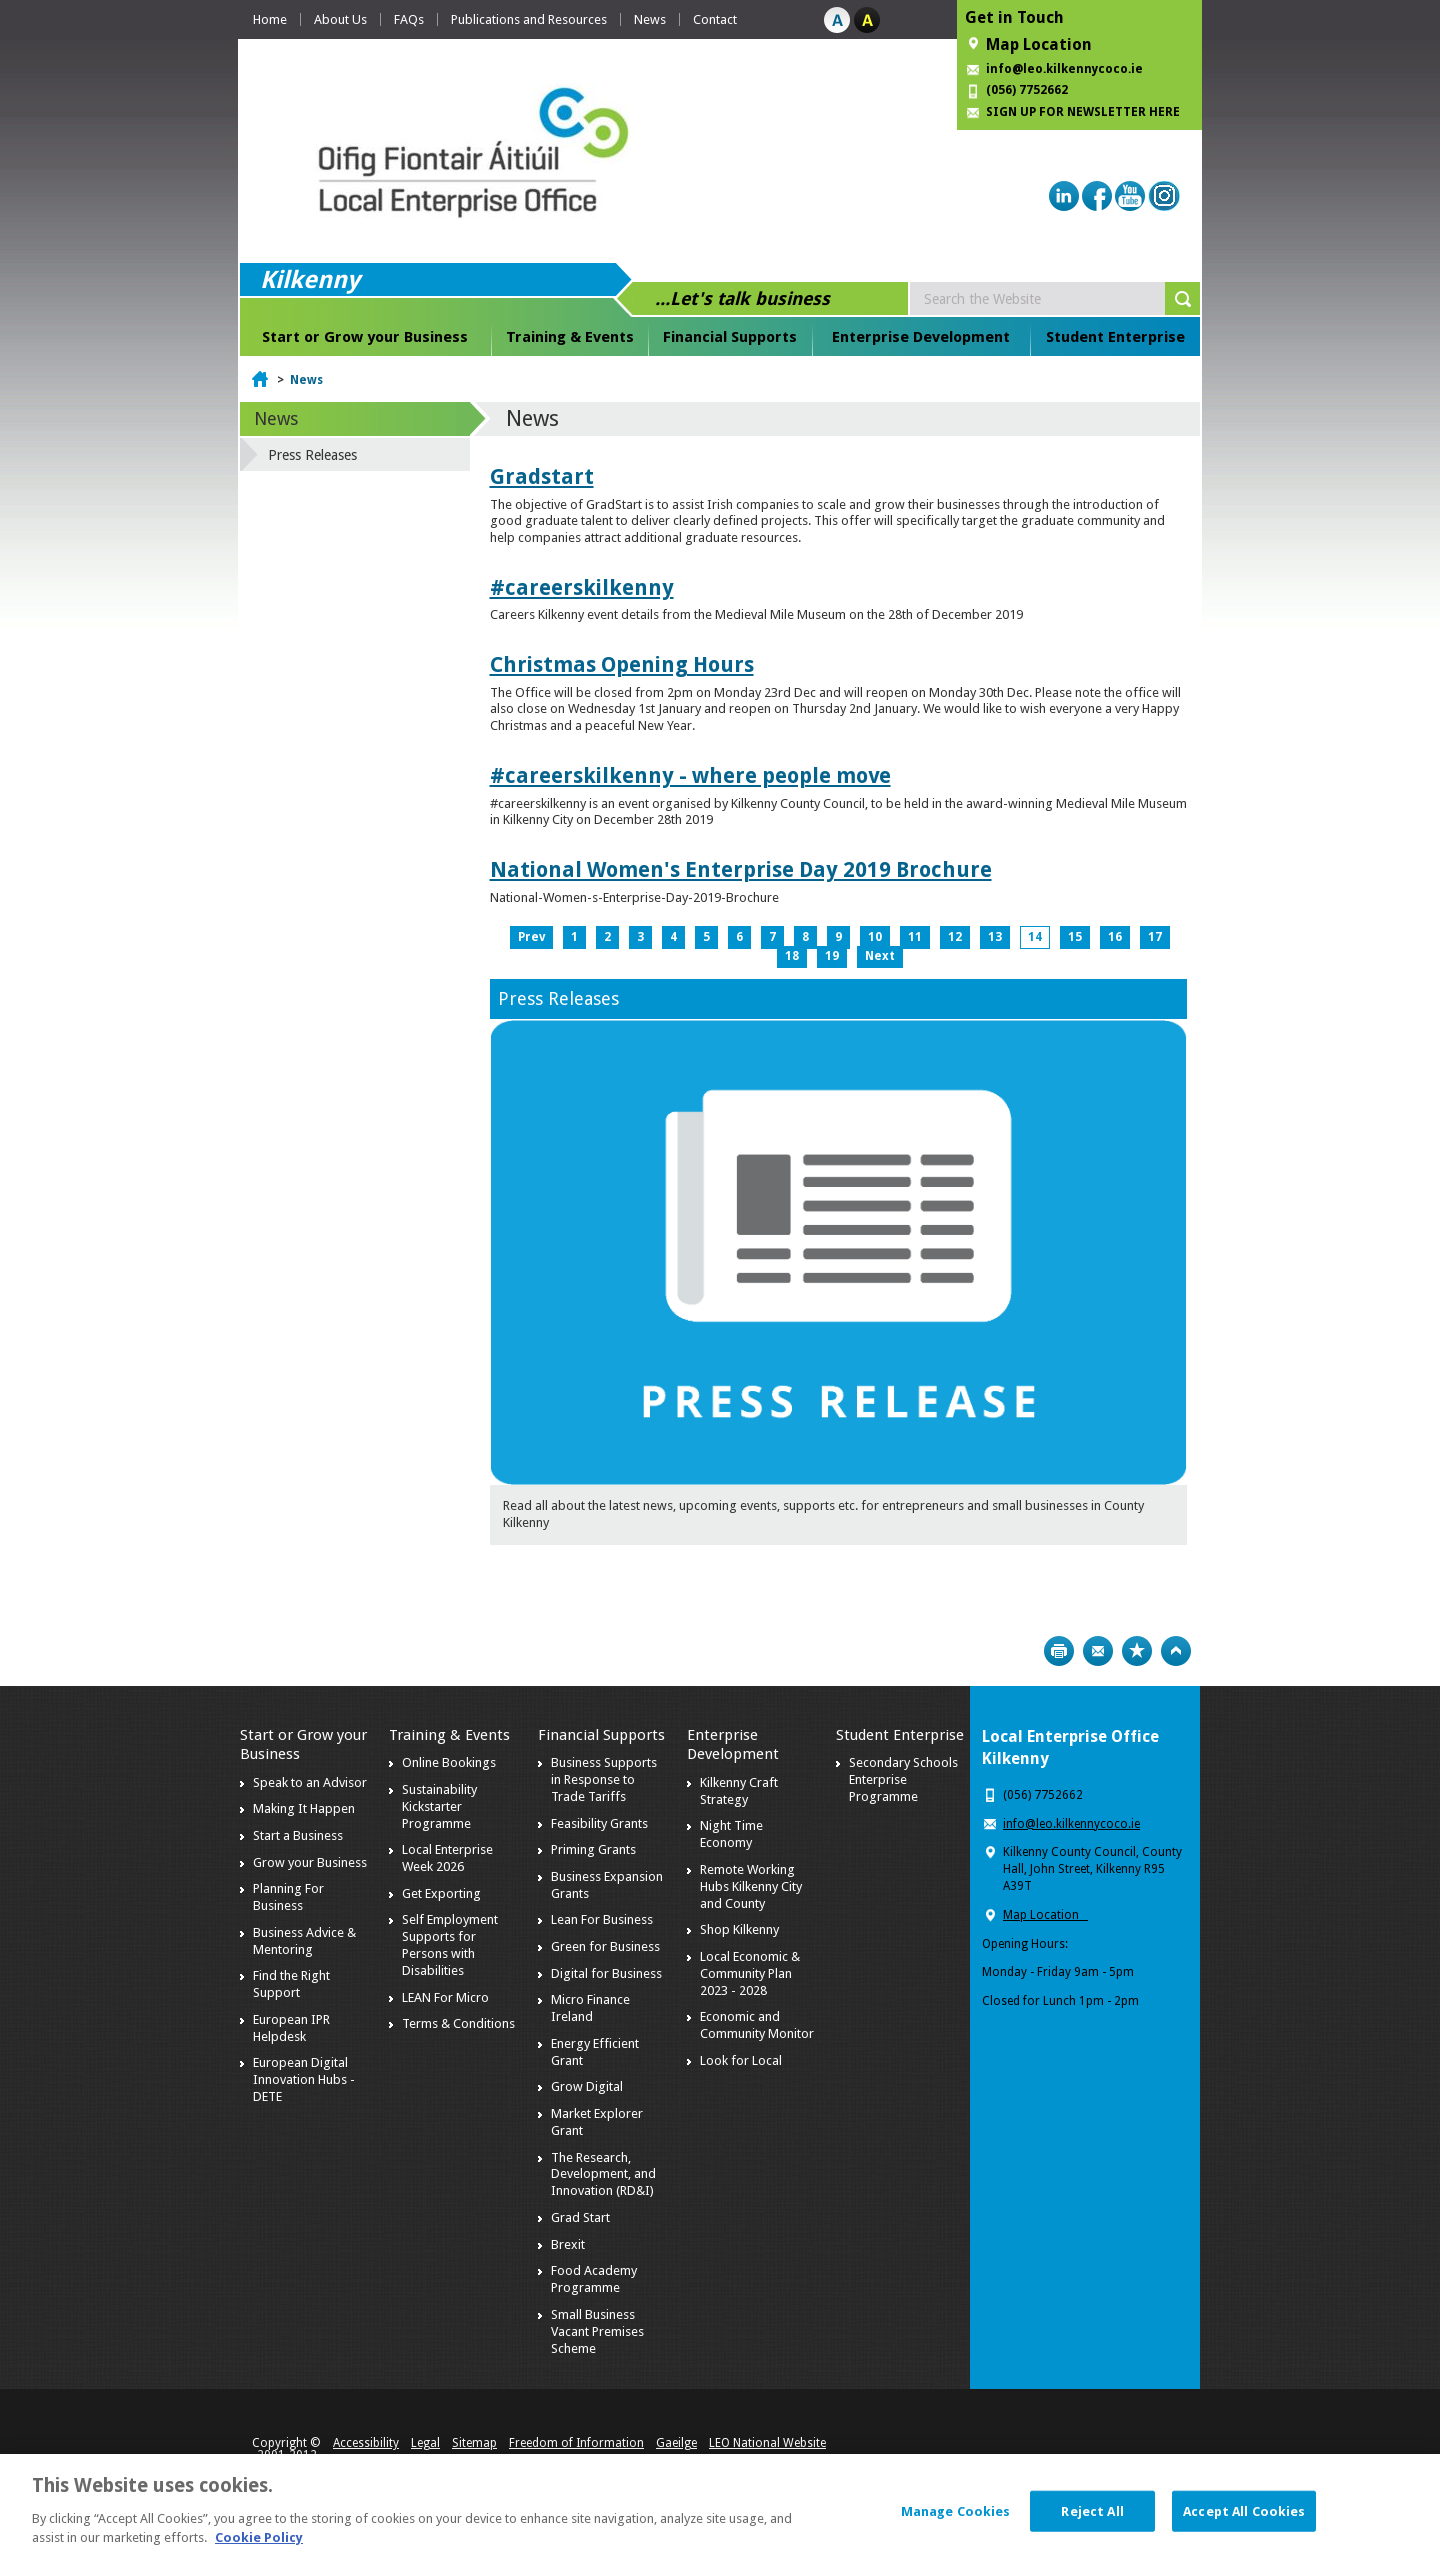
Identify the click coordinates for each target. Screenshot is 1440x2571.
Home (270, 19)
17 (1155, 937)
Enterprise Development (921, 337)
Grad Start (580, 2217)
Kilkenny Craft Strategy (739, 1791)
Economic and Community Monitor (757, 2025)
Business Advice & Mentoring (304, 1941)
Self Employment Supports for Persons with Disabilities (450, 1945)
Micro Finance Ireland (590, 2008)
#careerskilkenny (582, 587)
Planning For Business (288, 1897)
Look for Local (741, 2060)
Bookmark (1137, 1651)
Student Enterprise (1115, 337)
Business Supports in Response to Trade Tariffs (604, 1779)
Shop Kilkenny (739, 1929)
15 (1075, 937)
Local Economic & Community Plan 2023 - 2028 (750, 1973)
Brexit (568, 2244)
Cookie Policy (259, 2547)
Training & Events (570, 337)
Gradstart (542, 476)
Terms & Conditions (458, 2023)
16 (1115, 937)
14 (1035, 937)
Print (1059, 1651)
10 (875, 937)
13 (995, 937)
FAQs (409, 19)
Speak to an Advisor (310, 1782)
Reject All (1092, 2519)
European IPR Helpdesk (291, 2028)
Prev (531, 937)
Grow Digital (587, 2086)
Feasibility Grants (599, 1823)
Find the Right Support (291, 1984)
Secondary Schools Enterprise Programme (903, 1779)
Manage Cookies (956, 2519)
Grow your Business (310, 1862)
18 (792, 956)
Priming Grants (593, 1849)
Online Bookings (449, 1762)
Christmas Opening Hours (622, 664)
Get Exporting (441, 1893)
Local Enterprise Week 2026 (447, 1858)
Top (1176, 1651)
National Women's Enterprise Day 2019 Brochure (741, 869)
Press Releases (558, 998)
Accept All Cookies (1244, 2519)
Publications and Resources (529, 19)
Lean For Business (602, 1919)
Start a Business (298, 1835)
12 (955, 937)
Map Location (1039, 44)
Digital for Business (606, 1973)
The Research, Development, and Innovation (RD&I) (603, 2174)
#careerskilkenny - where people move (690, 775)
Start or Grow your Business (365, 337)
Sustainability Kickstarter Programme (439, 1806)
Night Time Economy (731, 1834)
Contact (715, 19)
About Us (340, 19)
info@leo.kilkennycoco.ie (1066, 69)
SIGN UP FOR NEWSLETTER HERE (1083, 112)
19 (832, 956)
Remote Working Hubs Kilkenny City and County (751, 1886)
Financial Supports (730, 337)
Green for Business (605, 1946)
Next (880, 956)
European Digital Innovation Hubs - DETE (304, 2079)
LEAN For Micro (445, 1997)
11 (915, 937)
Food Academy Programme (594, 2279)
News (650, 19)
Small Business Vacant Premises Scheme (597, 2331)
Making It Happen (304, 1808)
